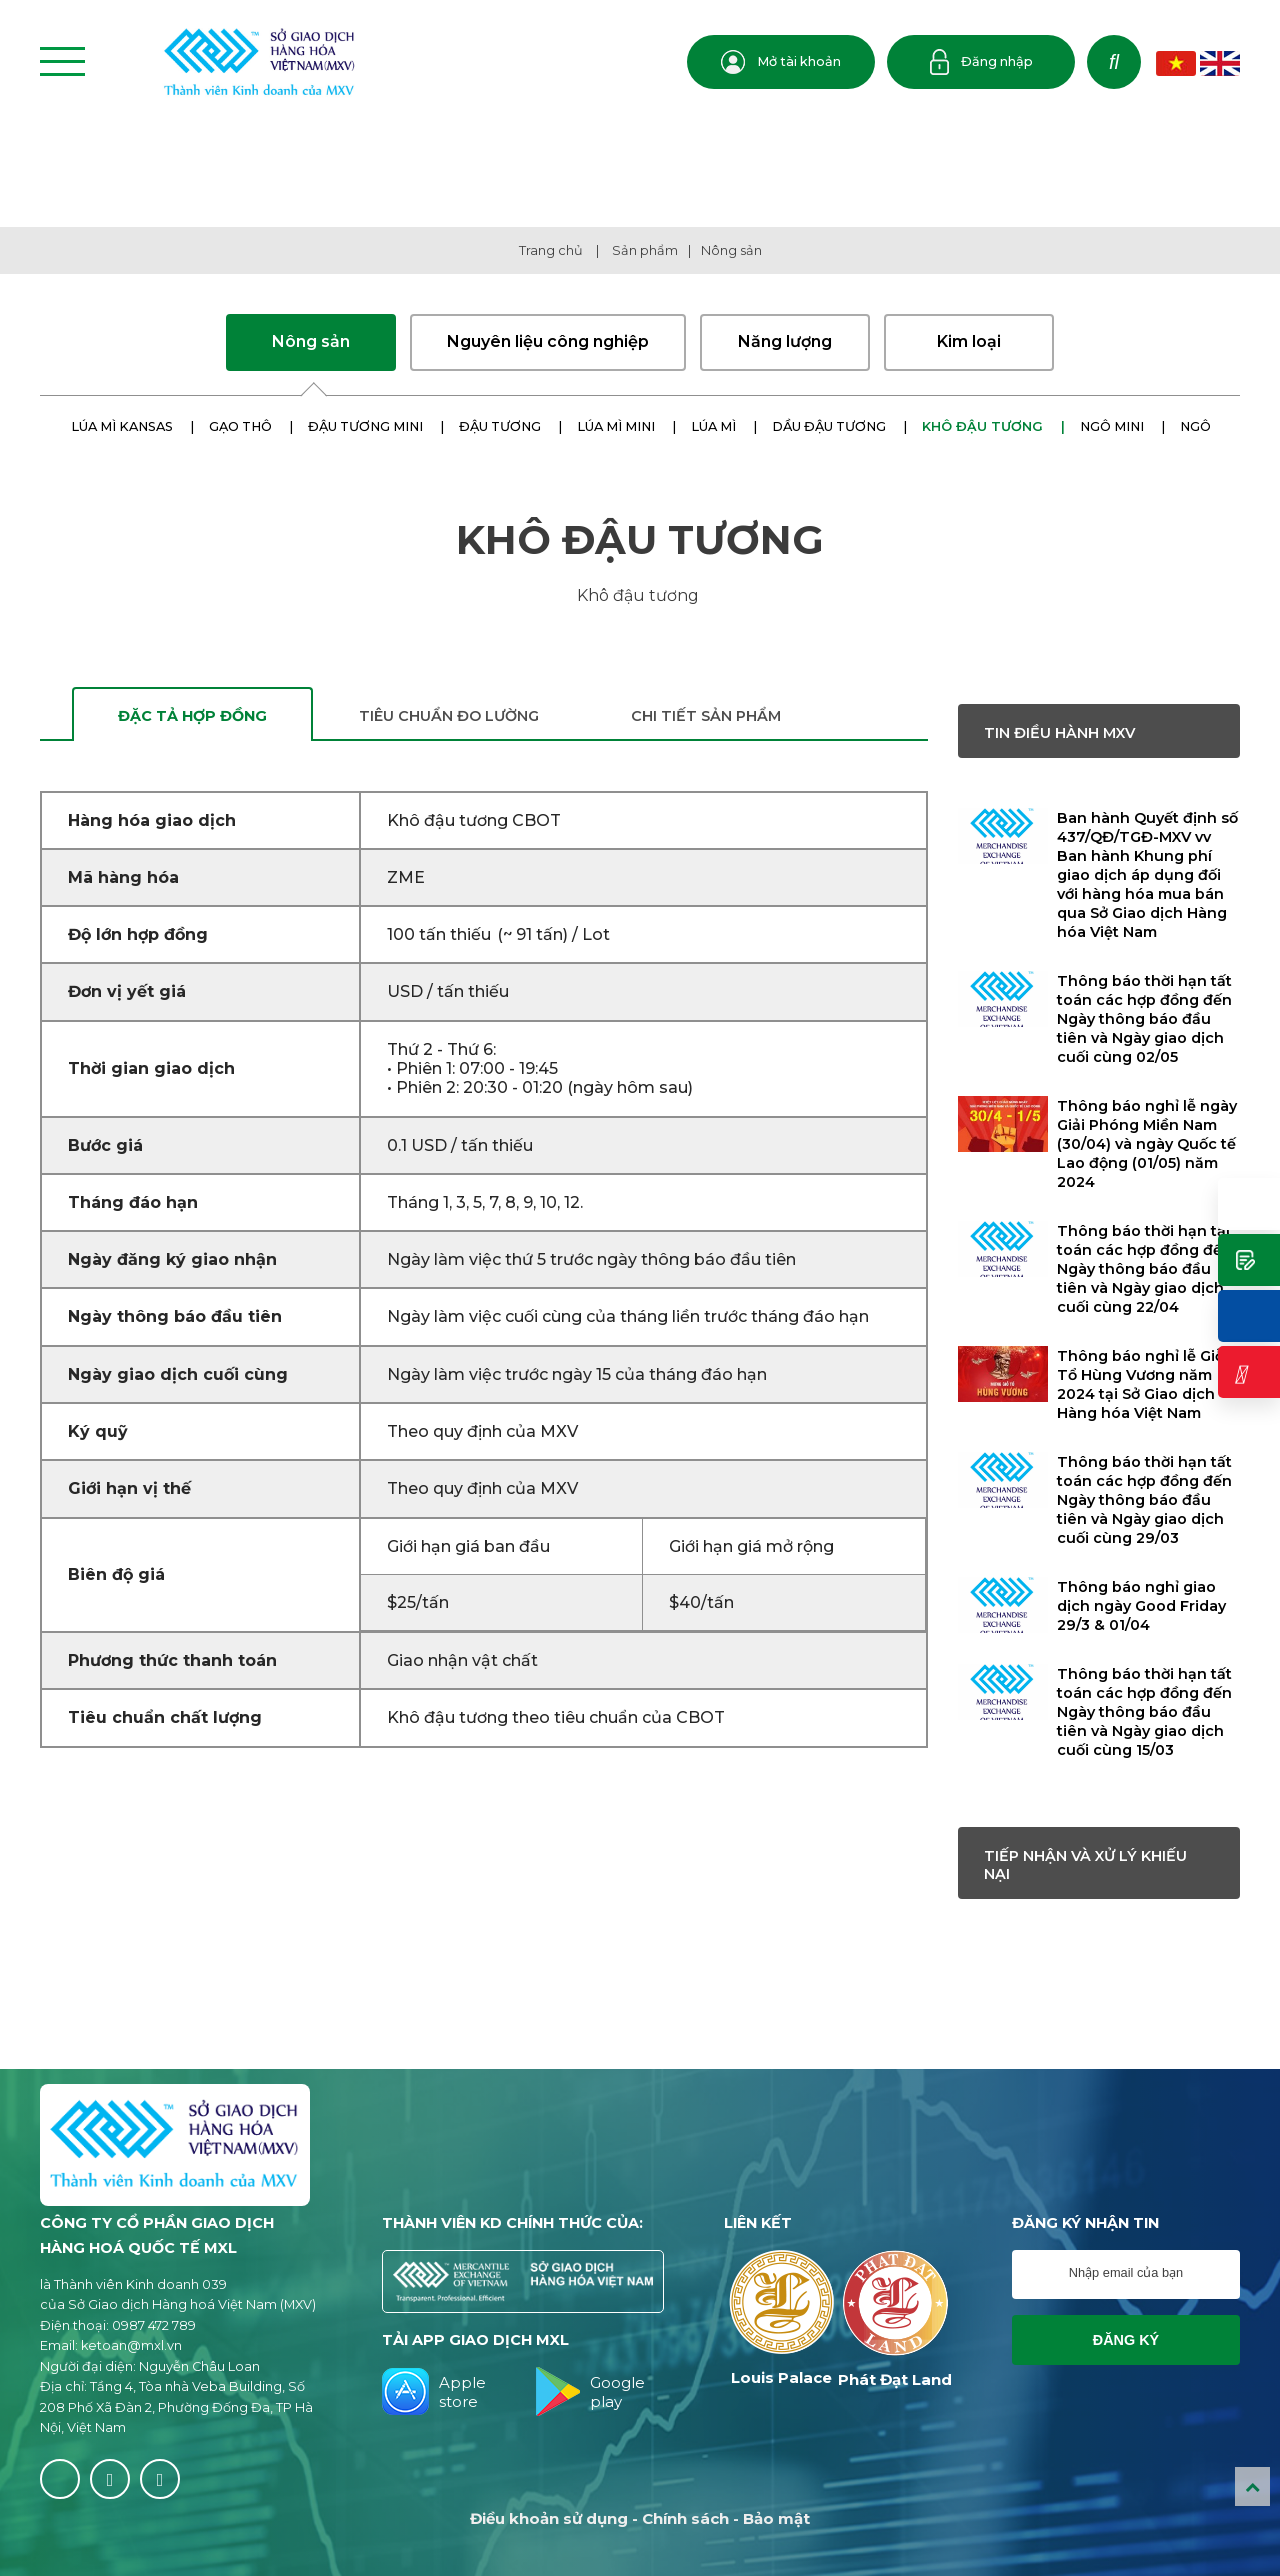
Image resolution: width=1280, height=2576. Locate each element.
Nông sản (731, 250)
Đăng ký (1126, 2340)
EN (1220, 63)
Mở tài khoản (781, 62)
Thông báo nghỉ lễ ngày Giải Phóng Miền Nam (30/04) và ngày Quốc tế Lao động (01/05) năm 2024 (1147, 1144)
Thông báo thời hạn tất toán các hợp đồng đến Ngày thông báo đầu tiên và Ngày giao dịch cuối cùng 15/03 (1144, 1712)
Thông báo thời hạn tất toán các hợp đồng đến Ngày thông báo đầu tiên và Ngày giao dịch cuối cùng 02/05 (1144, 1019)
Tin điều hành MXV (1059, 733)
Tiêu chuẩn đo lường (449, 716)
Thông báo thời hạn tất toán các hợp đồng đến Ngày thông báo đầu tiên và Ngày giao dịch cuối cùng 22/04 (1144, 1269)
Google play (590, 2391)
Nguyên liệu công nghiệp (548, 341)
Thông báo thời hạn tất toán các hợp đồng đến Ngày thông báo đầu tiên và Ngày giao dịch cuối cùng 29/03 (1144, 1500)
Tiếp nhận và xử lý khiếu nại (1085, 1865)
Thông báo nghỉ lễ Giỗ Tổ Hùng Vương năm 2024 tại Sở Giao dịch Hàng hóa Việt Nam (1140, 1384)
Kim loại (969, 341)
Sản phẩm (645, 250)
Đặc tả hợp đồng (192, 716)
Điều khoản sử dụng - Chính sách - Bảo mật (640, 2518)
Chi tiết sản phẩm (706, 716)
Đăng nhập (981, 62)
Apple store (434, 2391)
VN (1176, 63)
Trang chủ (551, 250)
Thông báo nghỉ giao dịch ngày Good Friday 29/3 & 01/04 (1141, 1606)
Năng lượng (785, 341)
